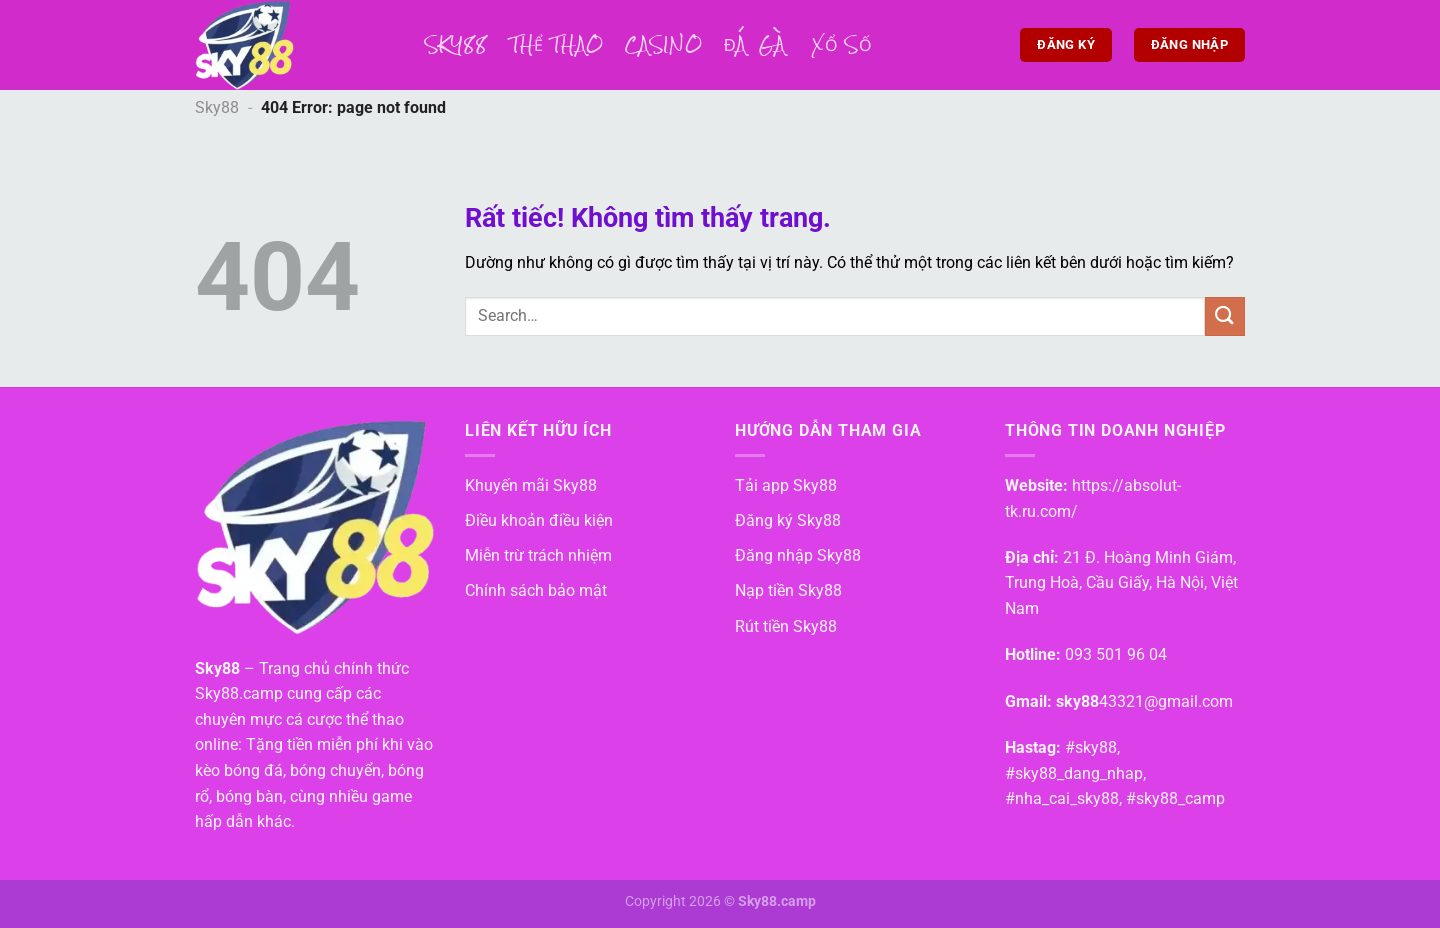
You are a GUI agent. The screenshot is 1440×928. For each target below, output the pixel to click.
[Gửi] (1225, 316)
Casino (663, 45)
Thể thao (557, 45)
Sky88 (456, 45)
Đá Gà (757, 45)
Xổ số (842, 45)
